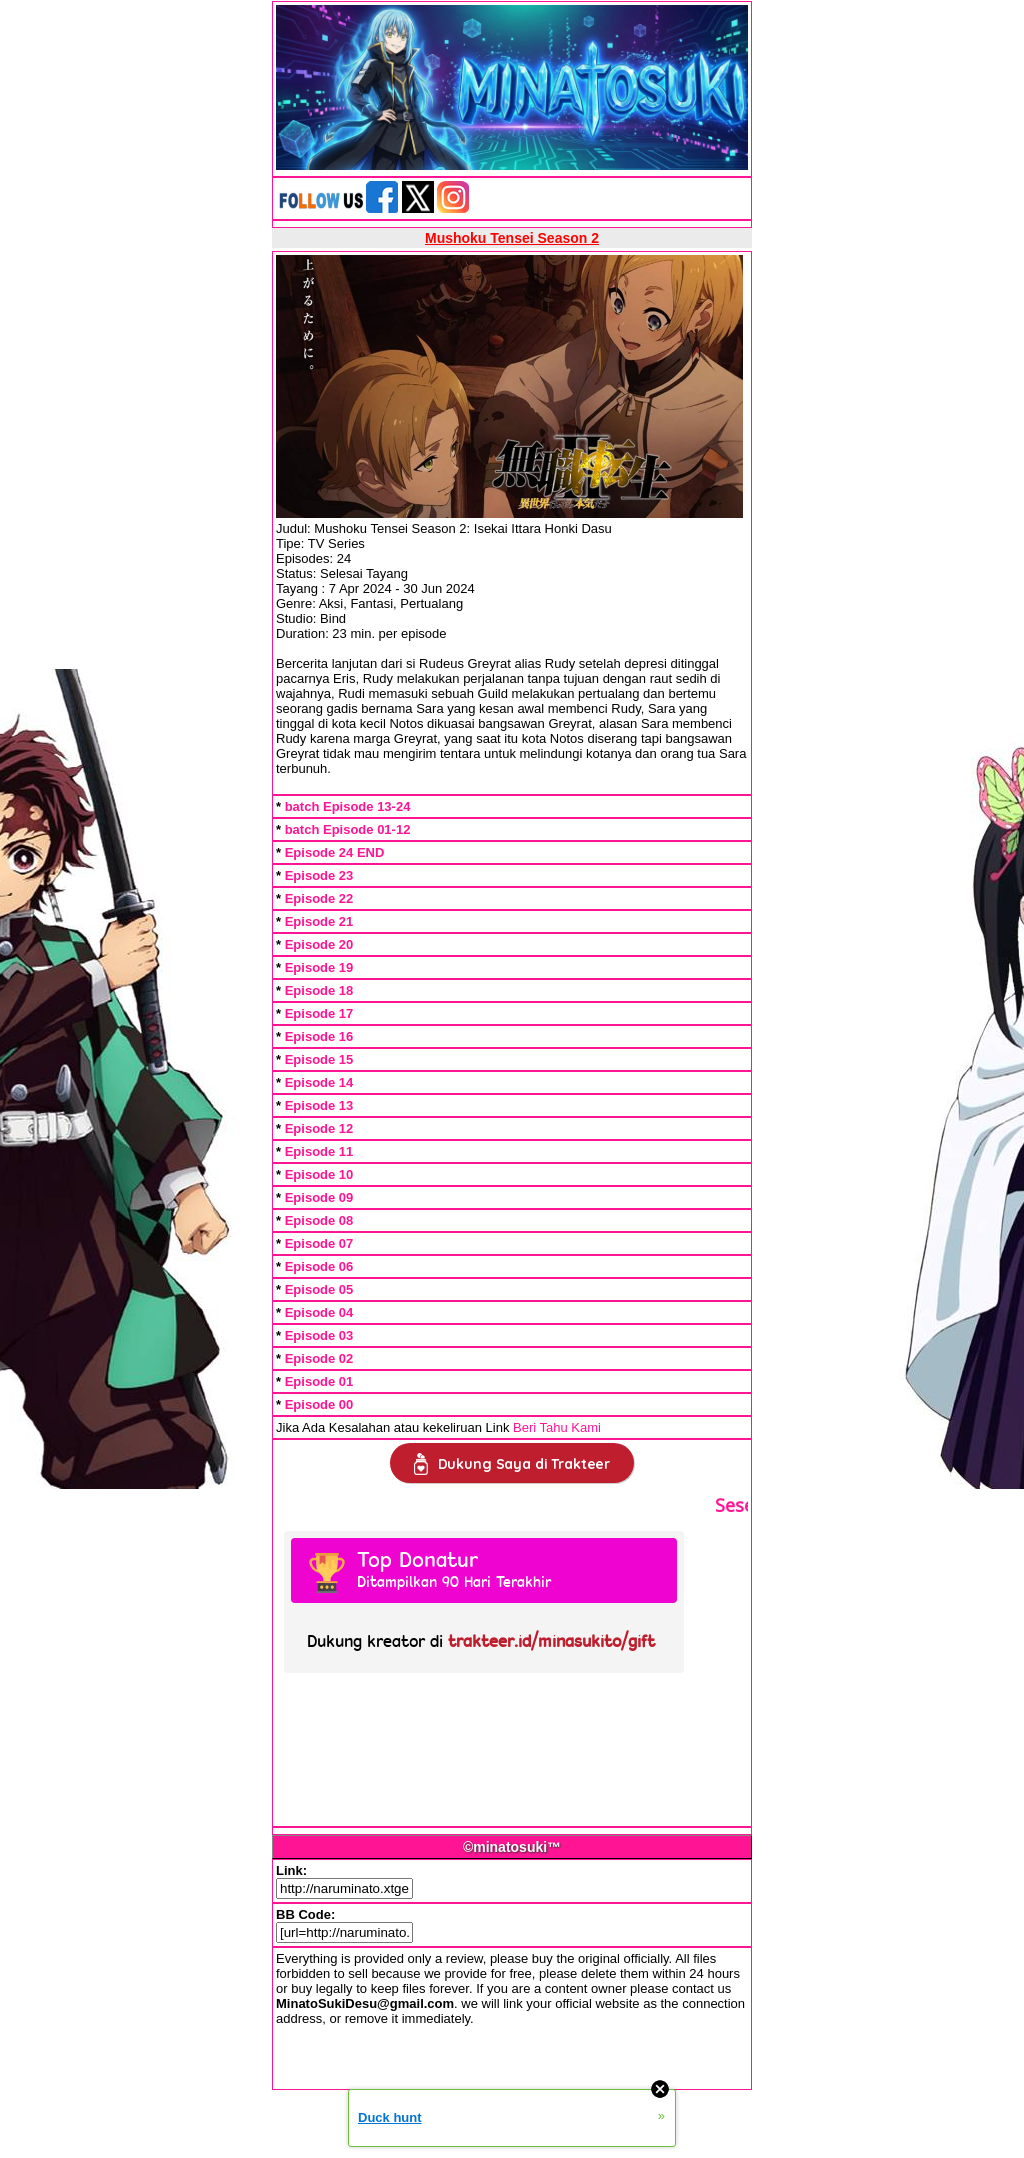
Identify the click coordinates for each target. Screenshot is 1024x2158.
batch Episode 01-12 (348, 829)
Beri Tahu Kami (557, 1427)
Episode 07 (319, 1243)
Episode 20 (319, 944)
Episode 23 (319, 875)
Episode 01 (319, 1381)
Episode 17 (319, 1013)
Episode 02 (319, 1358)
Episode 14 (319, 1082)
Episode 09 (319, 1197)
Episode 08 (319, 1220)
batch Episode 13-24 (348, 806)
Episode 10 (319, 1174)
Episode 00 (319, 1404)
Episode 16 (319, 1036)
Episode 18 (319, 990)
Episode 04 (319, 1312)
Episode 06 (319, 1266)
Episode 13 (319, 1105)
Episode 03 (319, 1335)
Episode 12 (319, 1128)
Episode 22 (319, 898)
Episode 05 (319, 1289)
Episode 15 (319, 1059)
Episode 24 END (335, 852)
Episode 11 (319, 1151)
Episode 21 (319, 921)
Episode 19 (319, 967)
